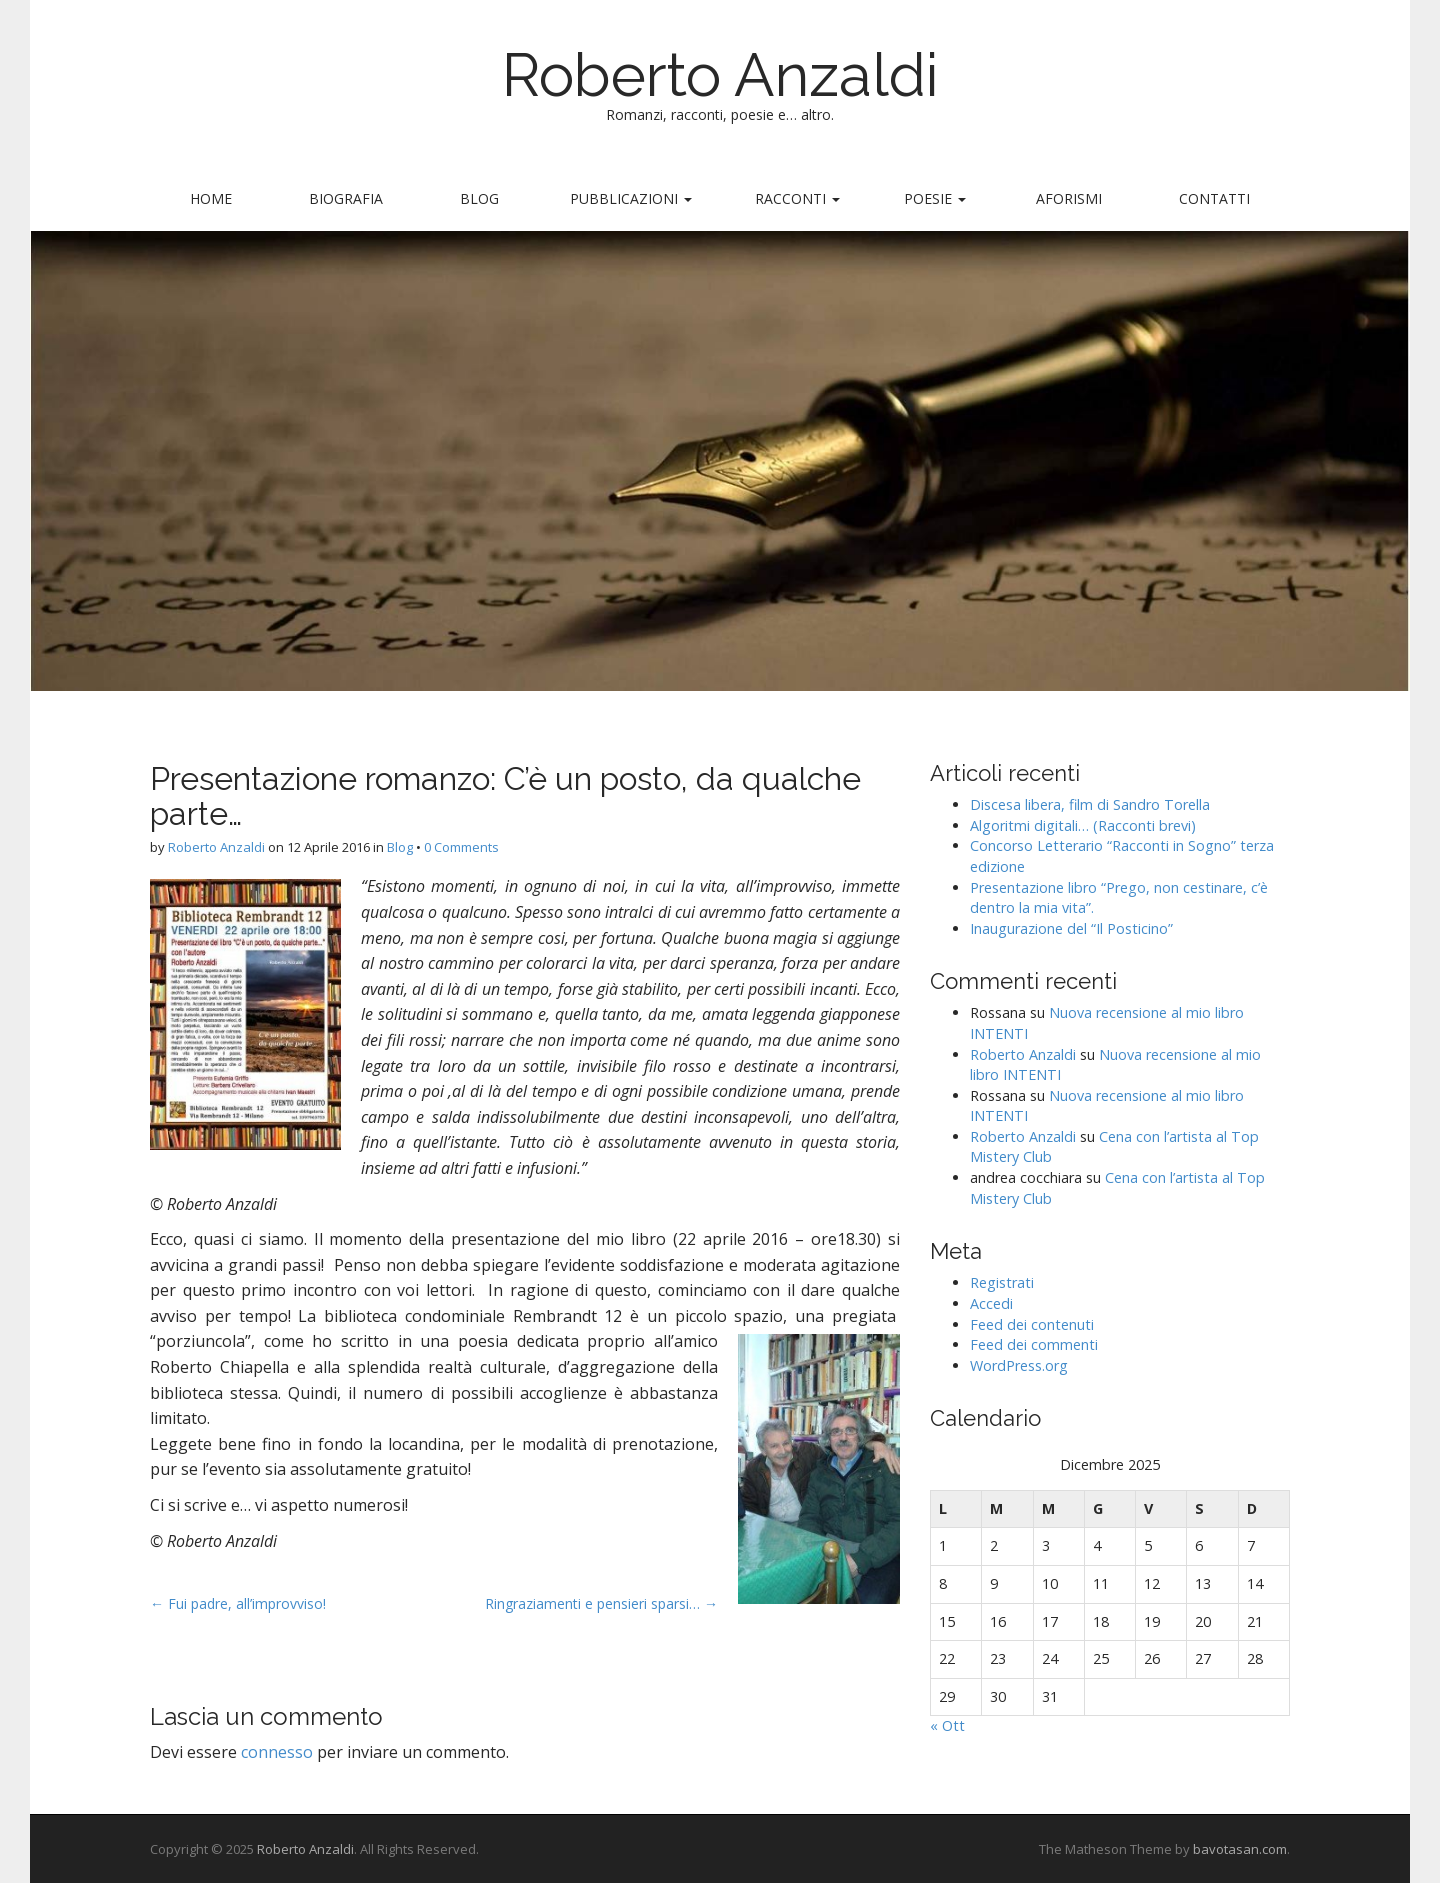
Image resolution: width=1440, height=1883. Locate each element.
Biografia (346, 198)
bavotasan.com (1240, 1849)
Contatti (1214, 198)
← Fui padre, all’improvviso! (238, 1603)
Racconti (797, 198)
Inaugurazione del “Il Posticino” (1071, 928)
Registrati (1002, 1282)
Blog (479, 198)
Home (211, 198)
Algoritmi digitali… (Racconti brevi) (1083, 825)
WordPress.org (1019, 1365)
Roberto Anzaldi (720, 75)
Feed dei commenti (1034, 1344)
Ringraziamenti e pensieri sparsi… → (601, 1603)
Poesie (935, 198)
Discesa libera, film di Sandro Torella (1090, 804)
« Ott (947, 1725)
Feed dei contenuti (1032, 1324)
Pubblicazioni (631, 198)
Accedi (991, 1303)
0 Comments (461, 847)
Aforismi (1069, 198)
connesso (277, 1752)
